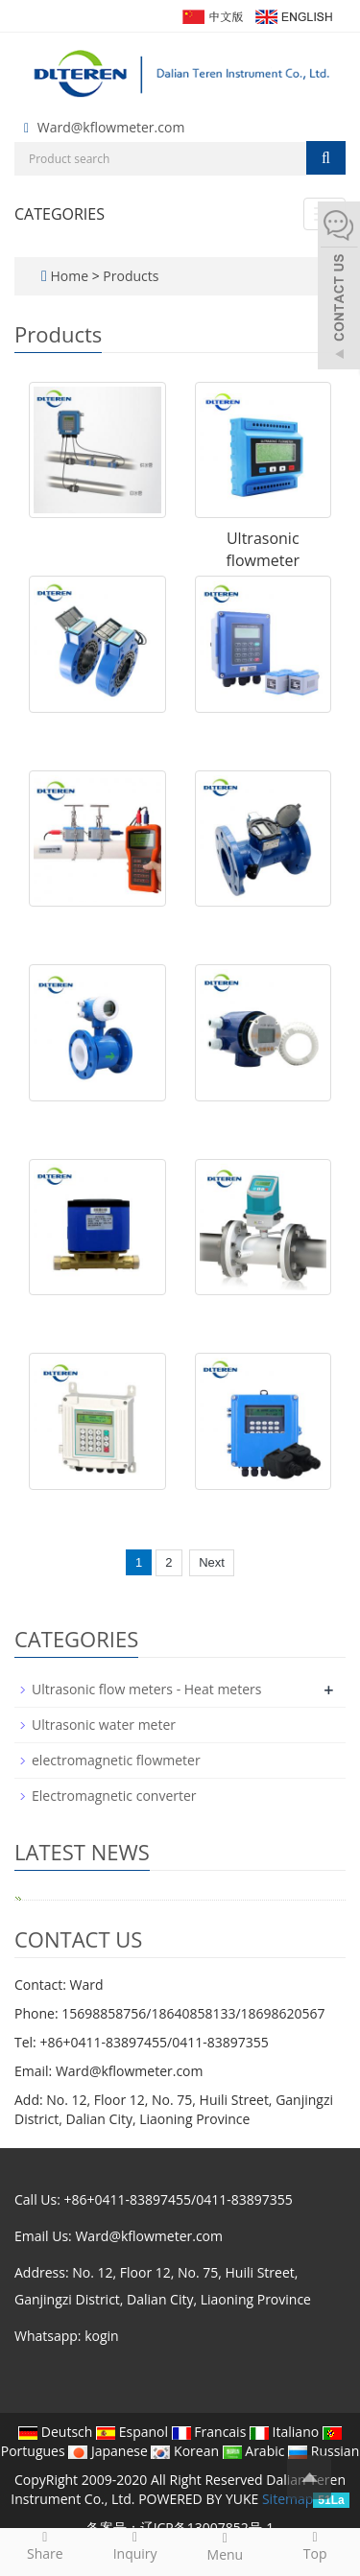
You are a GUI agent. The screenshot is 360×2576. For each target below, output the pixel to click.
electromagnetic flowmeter (116, 1760)
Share (45, 2545)
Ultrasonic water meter (104, 1724)
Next (212, 1562)
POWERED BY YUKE (200, 2499)
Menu (225, 2546)
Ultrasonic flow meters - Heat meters (146, 1689)
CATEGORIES (59, 214)
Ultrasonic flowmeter (263, 549)
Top (315, 2545)
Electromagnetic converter (114, 1795)
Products (130, 276)
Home (69, 276)
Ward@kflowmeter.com (111, 127)
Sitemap (287, 2499)
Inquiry (135, 2545)
